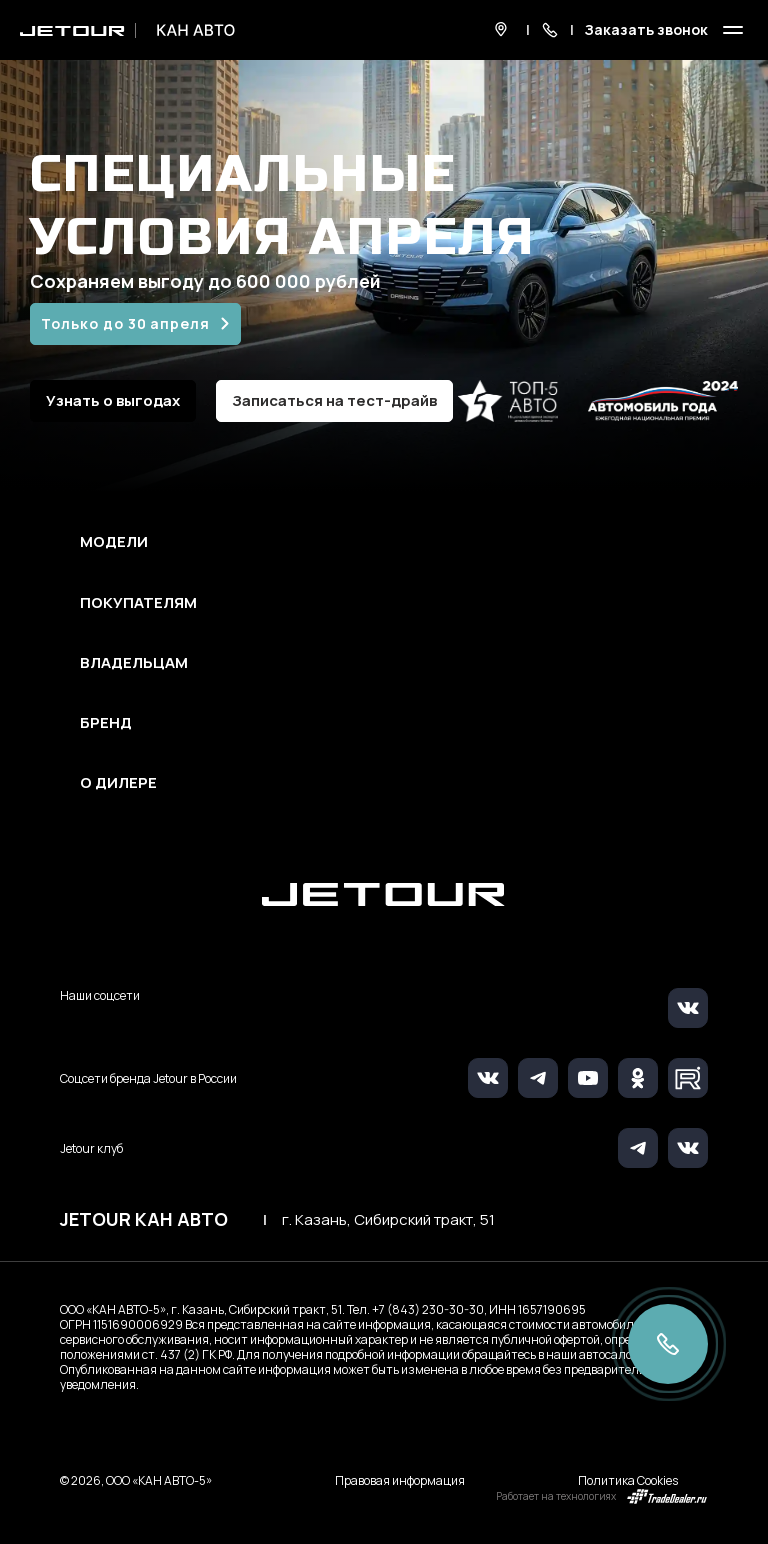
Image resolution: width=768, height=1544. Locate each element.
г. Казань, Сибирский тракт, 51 (388, 1220)
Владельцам (134, 663)
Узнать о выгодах (113, 400)
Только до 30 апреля (125, 323)
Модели (114, 542)
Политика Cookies (628, 1480)
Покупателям (138, 603)
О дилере (118, 783)
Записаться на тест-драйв (334, 400)
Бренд (106, 723)
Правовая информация (400, 1480)
